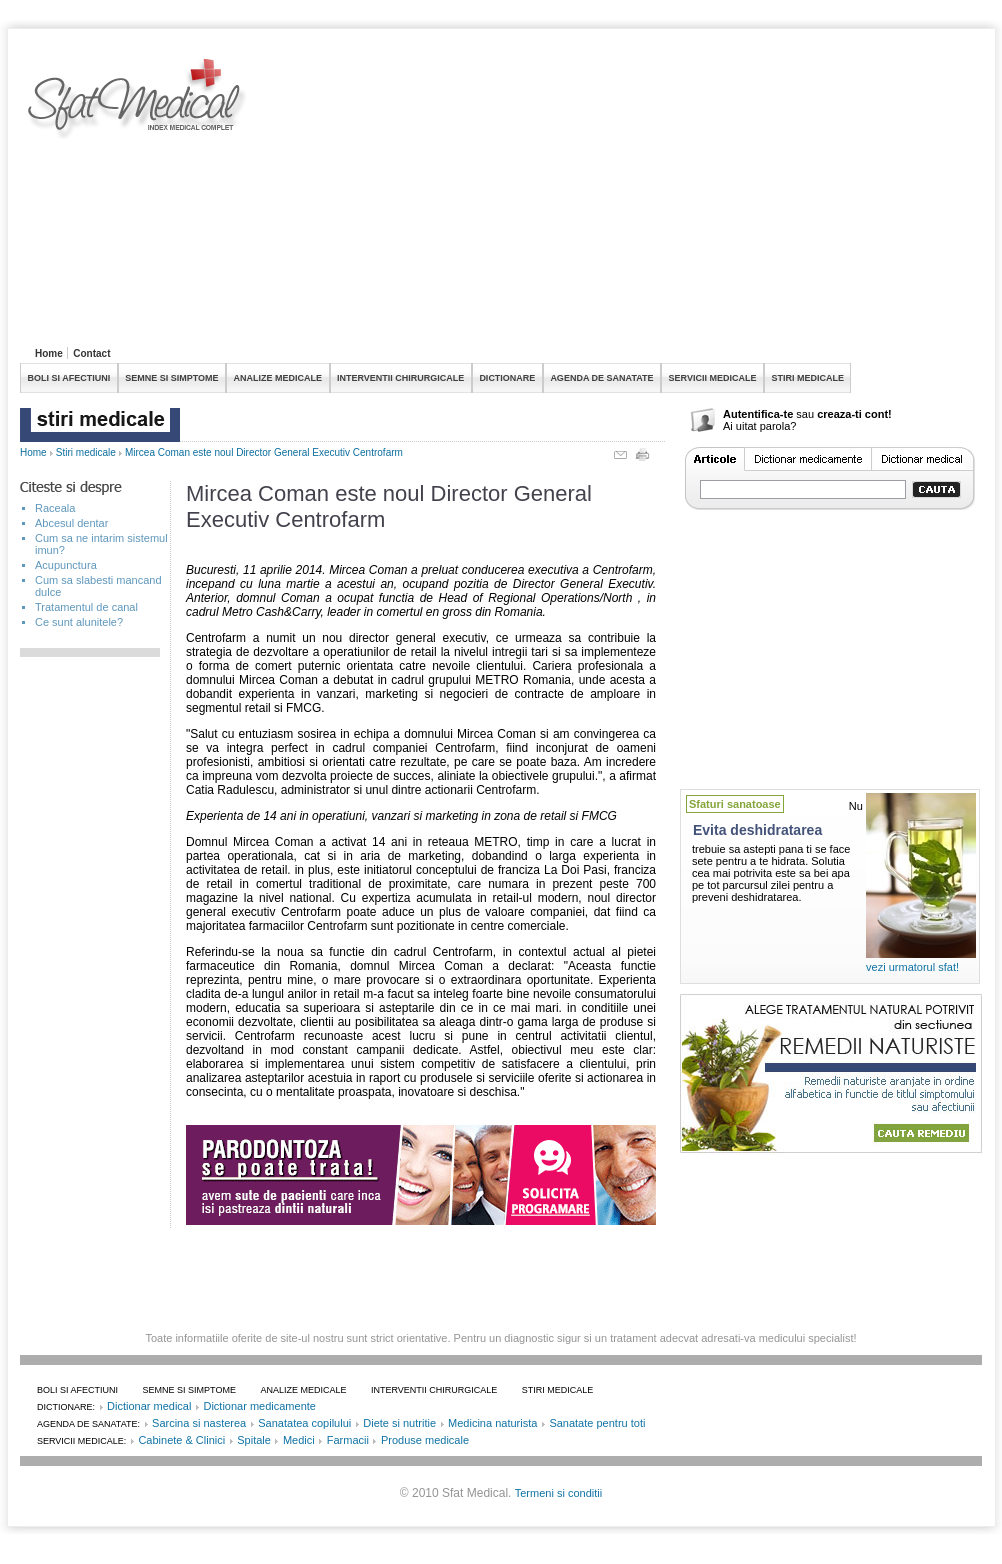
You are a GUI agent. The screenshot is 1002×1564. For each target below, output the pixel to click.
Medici (299, 1440)
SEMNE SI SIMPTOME (171, 378)
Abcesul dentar (71, 523)
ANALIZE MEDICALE (278, 378)
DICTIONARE (507, 378)
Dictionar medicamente (259, 1406)
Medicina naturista (492, 1423)
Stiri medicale (86, 452)
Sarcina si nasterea (199, 1423)
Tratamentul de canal (86, 607)
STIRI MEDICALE (807, 378)
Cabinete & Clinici (181, 1440)
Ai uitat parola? (759, 426)
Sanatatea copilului (304, 1423)
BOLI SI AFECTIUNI (69, 378)
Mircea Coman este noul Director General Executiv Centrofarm (264, 452)
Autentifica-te (758, 414)
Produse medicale (425, 1440)
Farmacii (348, 1440)
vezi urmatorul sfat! (912, 967)
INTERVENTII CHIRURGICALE (400, 378)
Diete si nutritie (399, 1423)
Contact (91, 353)
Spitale (254, 1440)
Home (49, 353)
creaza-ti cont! (854, 414)
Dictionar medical (149, 1406)
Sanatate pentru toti (597, 1423)
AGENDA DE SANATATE (601, 378)
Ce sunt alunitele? (79, 622)
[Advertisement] (473, 199)
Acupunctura (66, 565)
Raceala (55, 508)
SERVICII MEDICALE (713, 378)
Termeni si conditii (558, 1493)
